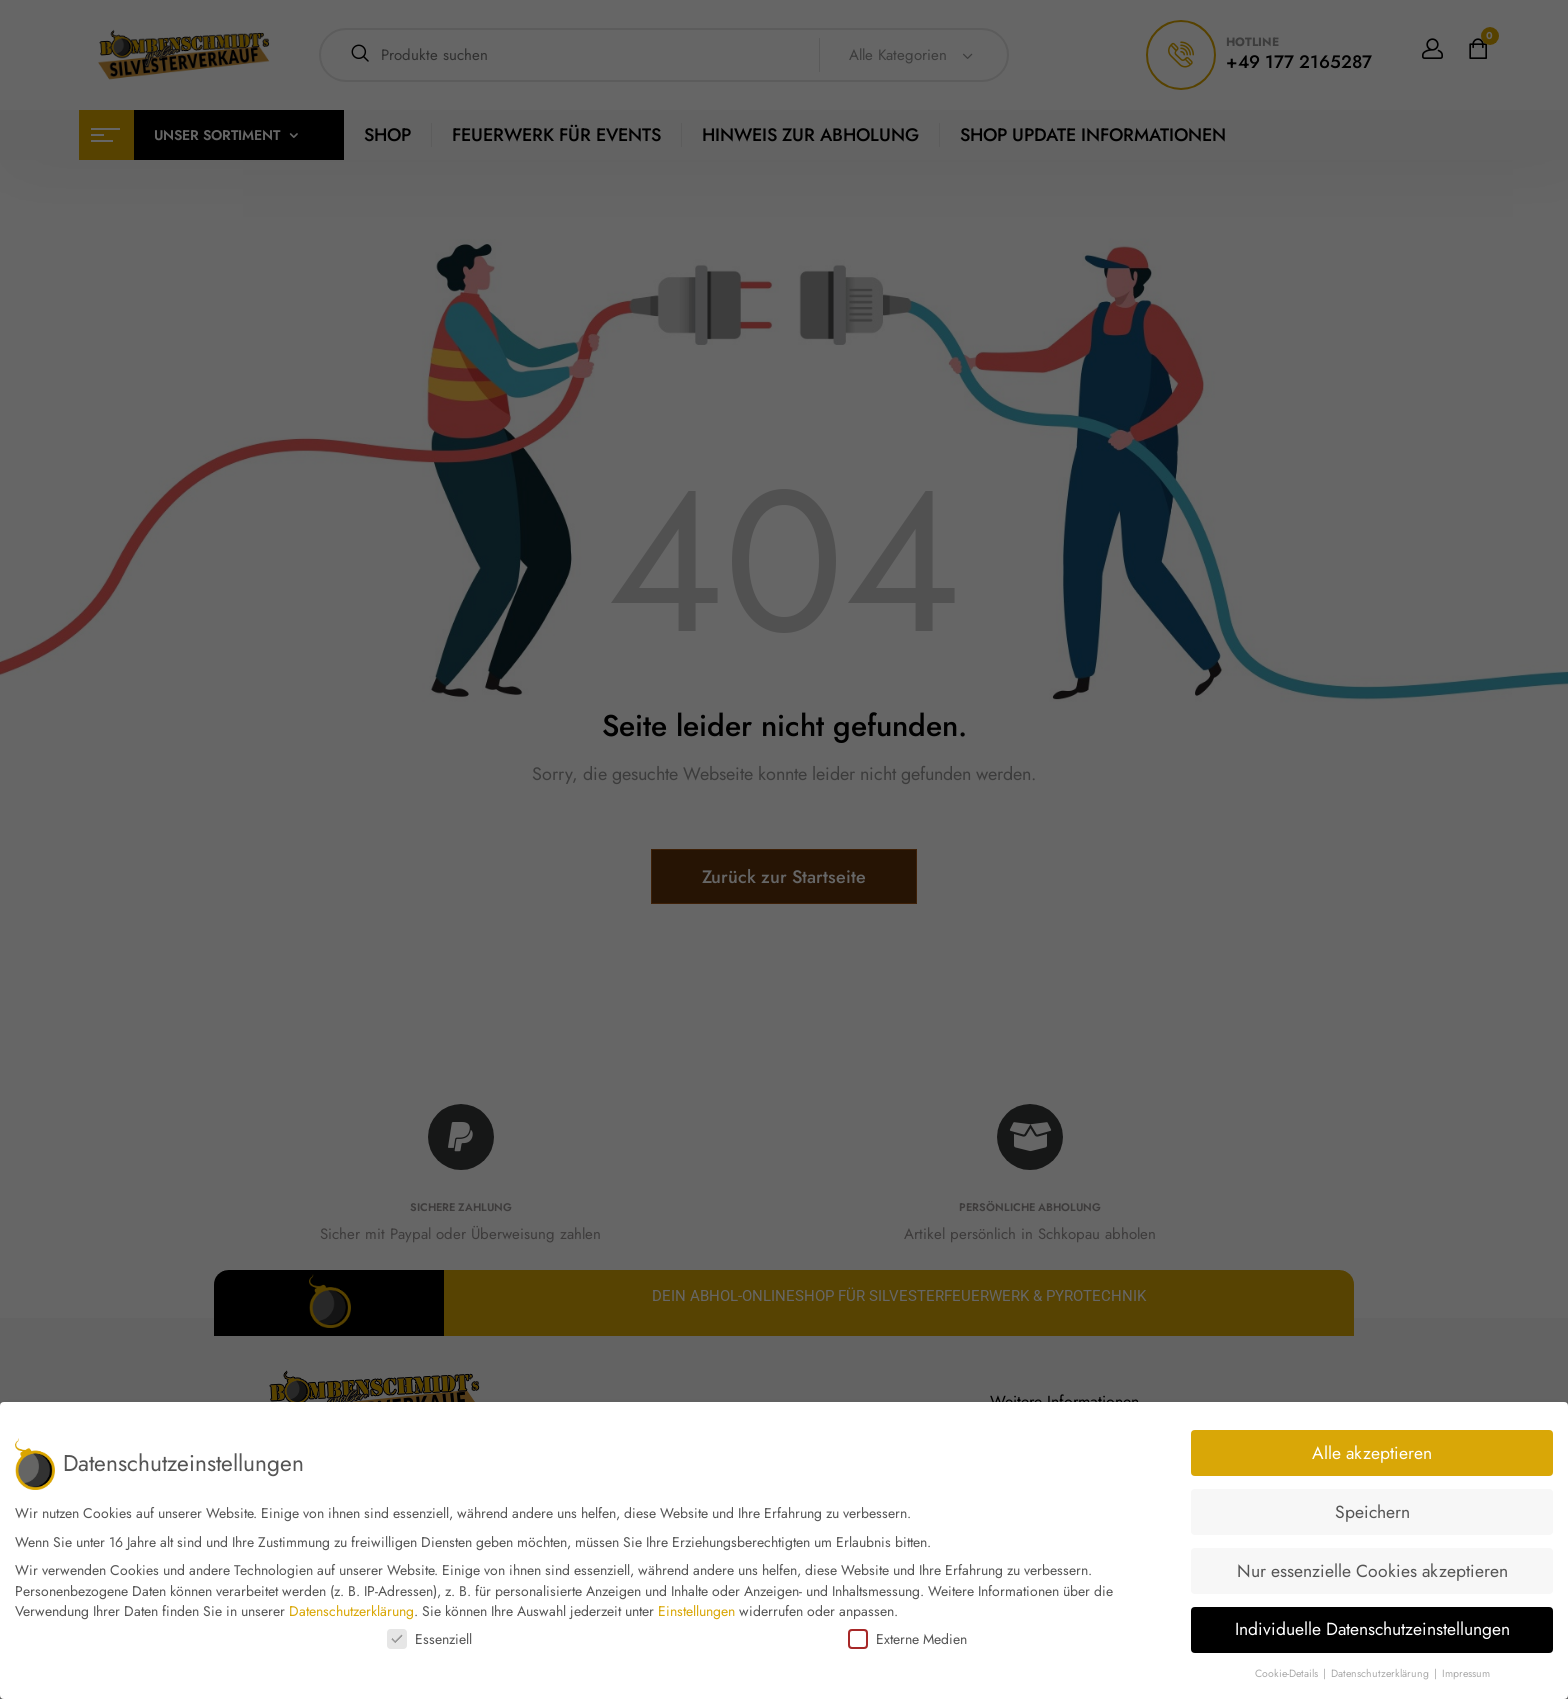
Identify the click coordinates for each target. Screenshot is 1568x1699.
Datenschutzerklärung (351, 1611)
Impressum (1466, 1673)
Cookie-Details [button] (1288, 1673)
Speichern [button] (1372, 1512)
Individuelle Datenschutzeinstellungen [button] (1372, 1629)
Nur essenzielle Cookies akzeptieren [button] (1372, 1571)
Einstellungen (696, 1611)
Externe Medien (907, 1639)
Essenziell (429, 1639)
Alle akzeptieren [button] (1372, 1453)
